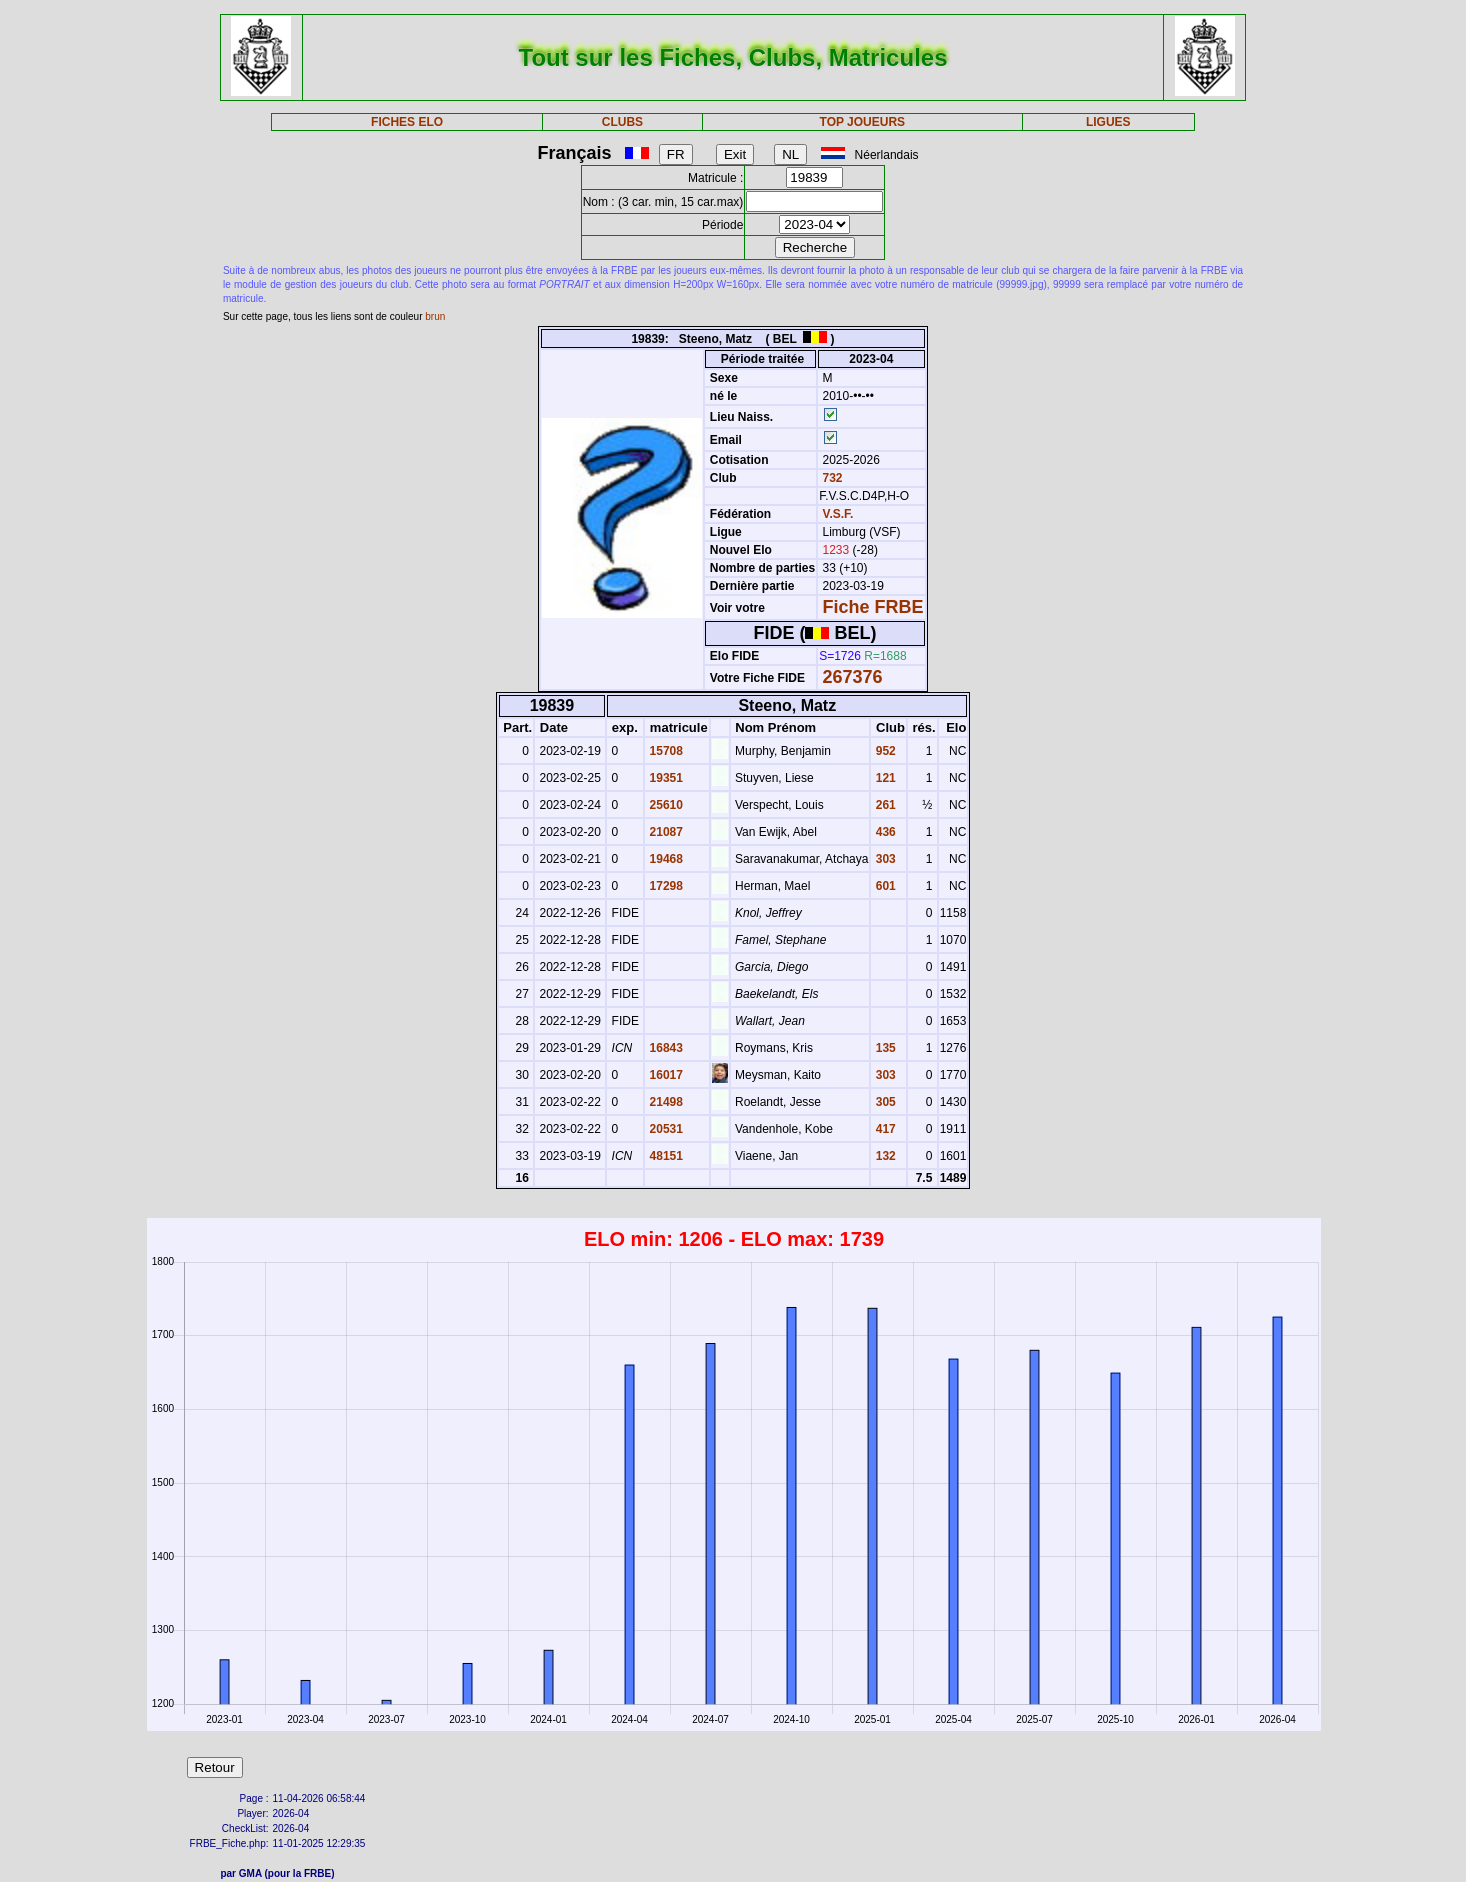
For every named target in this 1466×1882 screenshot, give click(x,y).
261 (883, 805)
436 (883, 832)
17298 (664, 886)
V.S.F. (838, 514)
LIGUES (1108, 122)
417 (883, 1129)
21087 (664, 832)
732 (830, 478)
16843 (664, 1048)
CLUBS (622, 122)
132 (883, 1156)
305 (883, 1102)
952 (883, 751)
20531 (664, 1129)
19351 (664, 778)
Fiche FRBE (873, 607)
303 (883, 859)
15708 (664, 751)
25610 (664, 805)
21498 (664, 1102)
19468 (664, 859)
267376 (853, 677)
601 (883, 886)
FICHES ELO (407, 122)
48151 (664, 1156)
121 (883, 778)
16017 (664, 1075)
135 (883, 1048)
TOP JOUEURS (863, 122)
